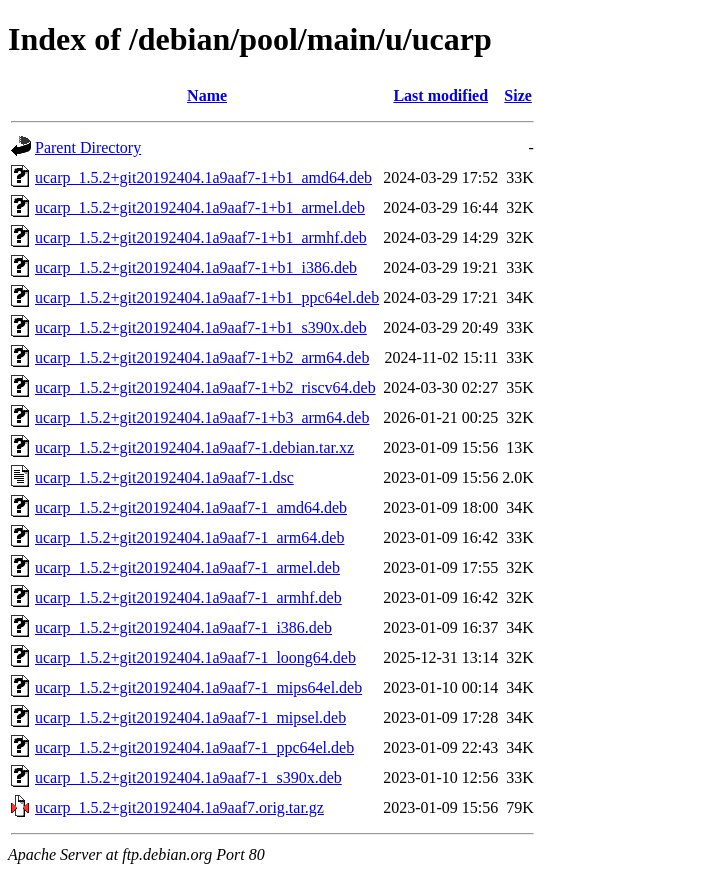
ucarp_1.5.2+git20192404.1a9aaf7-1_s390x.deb (188, 777)
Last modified (440, 95)
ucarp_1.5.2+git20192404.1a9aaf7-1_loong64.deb (195, 657)
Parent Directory (88, 147)
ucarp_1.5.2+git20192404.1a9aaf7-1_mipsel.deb (190, 717)
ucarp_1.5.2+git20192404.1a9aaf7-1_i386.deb (183, 627)
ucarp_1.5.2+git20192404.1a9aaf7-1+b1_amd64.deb (203, 177)
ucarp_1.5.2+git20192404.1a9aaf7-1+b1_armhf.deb (201, 237)
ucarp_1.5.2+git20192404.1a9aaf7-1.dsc (164, 477)
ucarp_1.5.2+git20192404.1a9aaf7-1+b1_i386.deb (196, 267)
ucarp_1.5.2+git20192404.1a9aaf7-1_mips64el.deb (198, 687)
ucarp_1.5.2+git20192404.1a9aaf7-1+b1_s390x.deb (201, 327)
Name (207, 95)
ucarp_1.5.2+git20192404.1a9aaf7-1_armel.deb (187, 567)
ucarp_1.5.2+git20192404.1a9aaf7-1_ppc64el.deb (194, 747)
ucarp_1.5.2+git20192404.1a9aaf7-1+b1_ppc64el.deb (207, 297)
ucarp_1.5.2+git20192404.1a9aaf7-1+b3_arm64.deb (202, 417)
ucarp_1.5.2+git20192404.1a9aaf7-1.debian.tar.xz (194, 447)
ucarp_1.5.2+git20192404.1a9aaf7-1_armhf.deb (188, 597)
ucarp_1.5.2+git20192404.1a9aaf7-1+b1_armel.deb (200, 207)
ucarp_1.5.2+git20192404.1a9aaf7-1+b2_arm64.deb (202, 357)
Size (518, 95)
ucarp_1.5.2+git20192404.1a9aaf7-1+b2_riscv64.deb (205, 387)
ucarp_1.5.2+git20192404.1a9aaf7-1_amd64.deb (191, 507)
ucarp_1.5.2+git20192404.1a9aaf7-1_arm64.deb (189, 537)
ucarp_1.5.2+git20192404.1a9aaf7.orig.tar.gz (179, 807)
